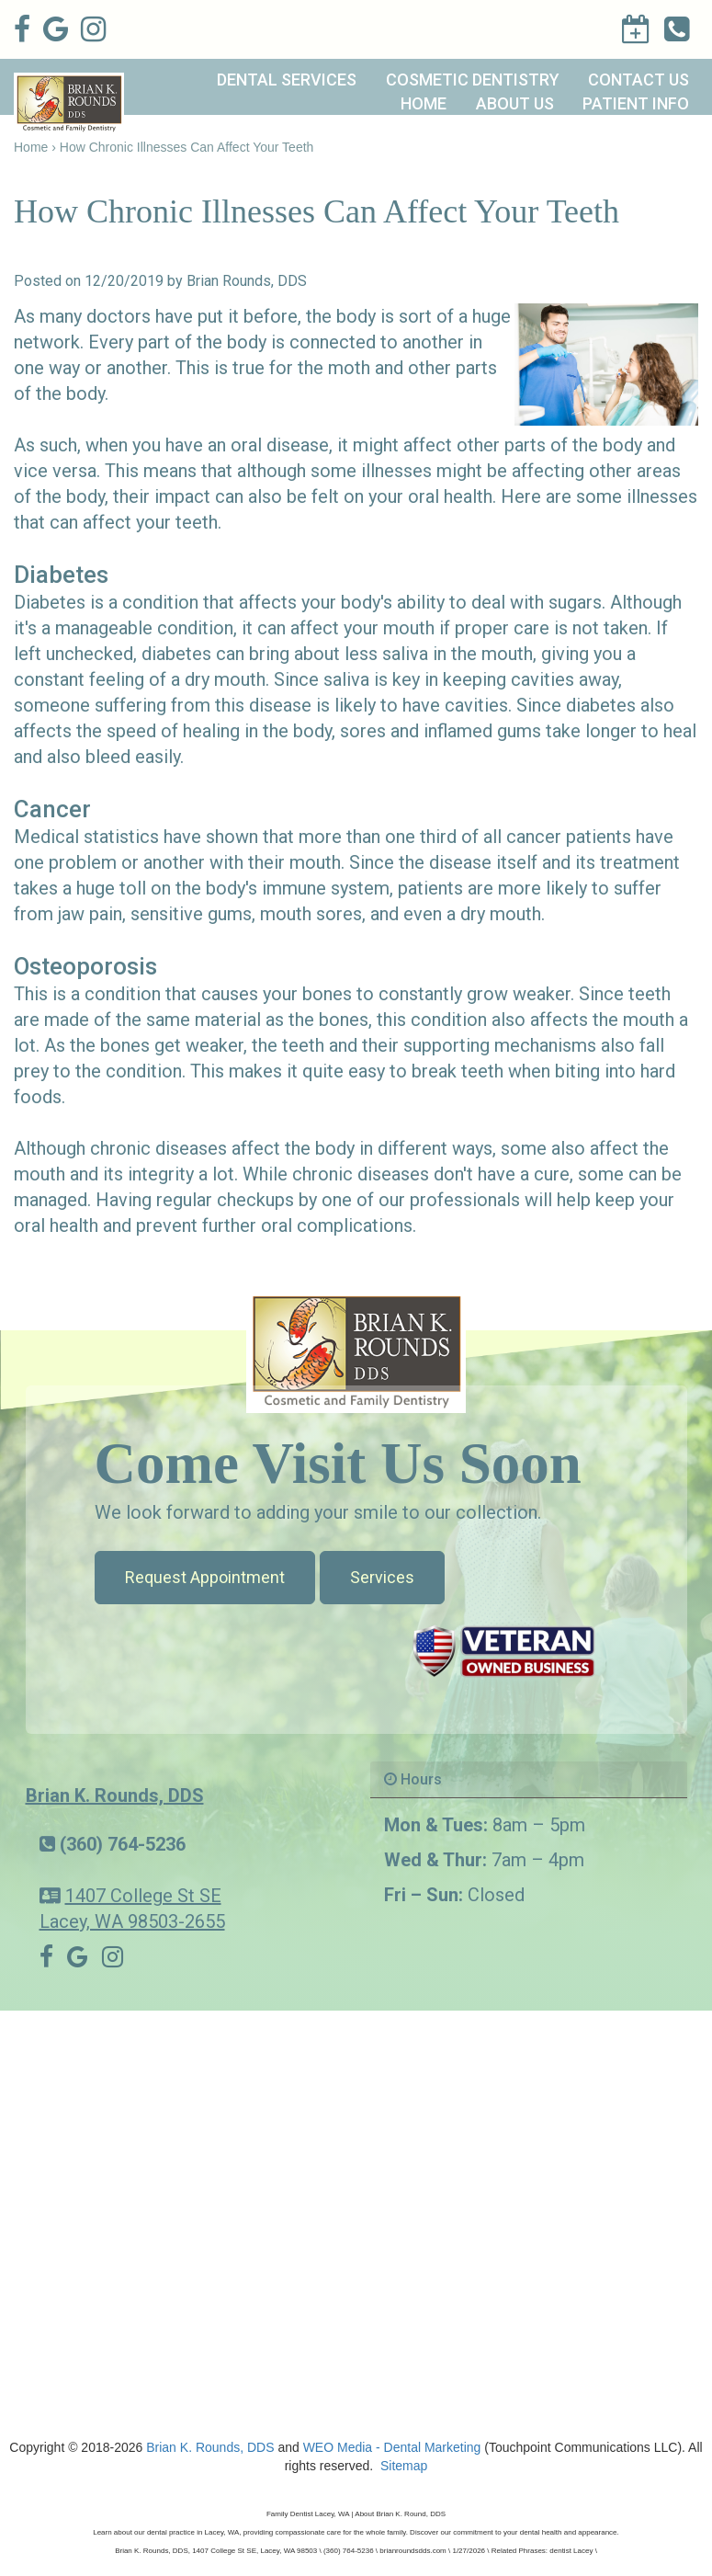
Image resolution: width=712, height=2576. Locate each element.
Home (423, 103)
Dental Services (286, 79)
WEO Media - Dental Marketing (392, 2447)
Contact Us (638, 79)
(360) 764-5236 (123, 1844)
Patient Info (635, 103)
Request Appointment (205, 1577)
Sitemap (403, 2465)
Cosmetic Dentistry (472, 79)
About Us (515, 103)
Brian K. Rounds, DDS (115, 1795)
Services (382, 1577)
